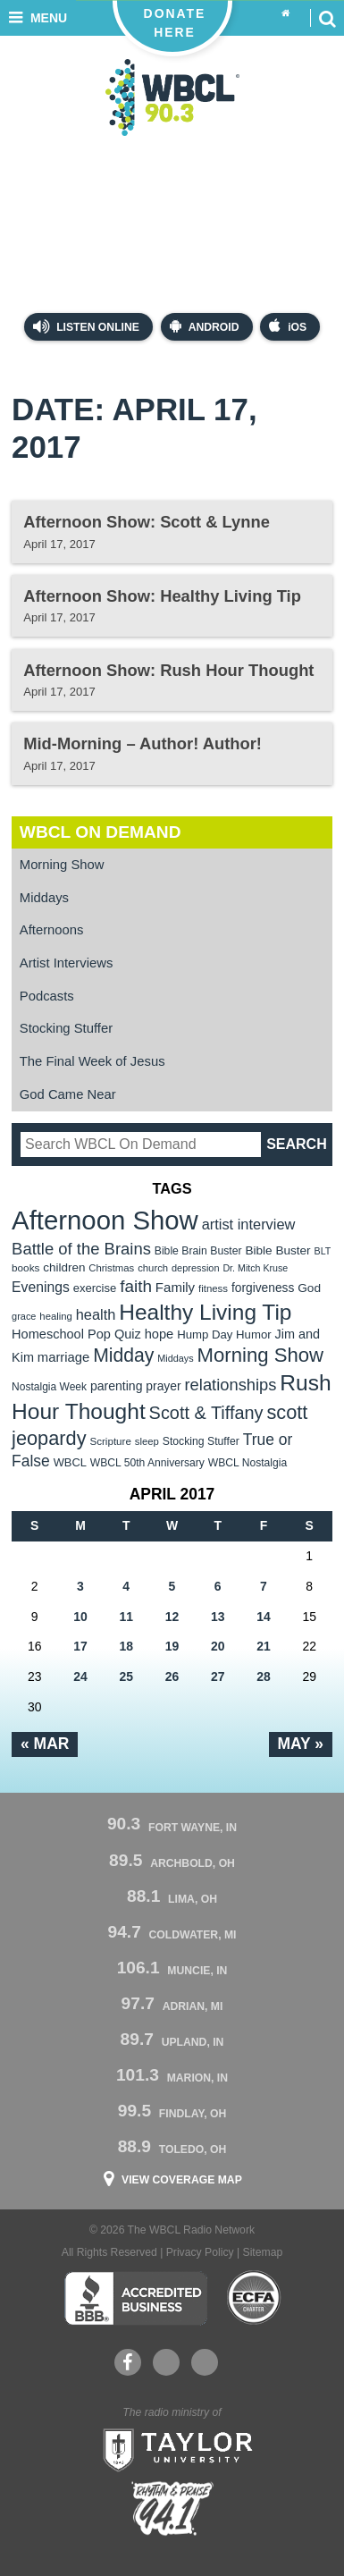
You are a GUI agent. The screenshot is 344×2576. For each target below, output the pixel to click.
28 (263, 1676)
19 (172, 1646)
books (25, 1267)
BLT (323, 1251)
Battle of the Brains (81, 1248)
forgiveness (262, 1288)
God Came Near (68, 1094)
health (96, 1314)
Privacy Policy (200, 2252)
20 (218, 1646)
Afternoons (52, 930)
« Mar (45, 1744)
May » (300, 1744)
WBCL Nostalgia (247, 1463)
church (153, 1268)
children (64, 1267)
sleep (147, 1441)
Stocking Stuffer (66, 1028)
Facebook (127, 2362)
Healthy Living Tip (205, 1312)
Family (175, 1287)
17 (80, 1646)
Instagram (205, 2362)
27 (218, 1676)
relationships (231, 1384)
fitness (213, 1288)
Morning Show (62, 864)
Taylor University (172, 2448)
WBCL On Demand (100, 832)
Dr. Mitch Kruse (255, 1268)
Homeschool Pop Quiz (76, 1334)
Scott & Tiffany (206, 1413)
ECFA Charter (254, 2298)
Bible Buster (277, 1250)
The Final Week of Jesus (92, 1061)
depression (196, 1268)
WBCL (70, 1462)
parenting (116, 1386)
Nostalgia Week (49, 1387)
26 (172, 1676)
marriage (64, 1357)
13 (218, 1616)
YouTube (165, 2362)
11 (126, 1616)
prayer (163, 1386)
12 (172, 1616)
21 (263, 1646)
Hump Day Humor (224, 1334)
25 (126, 1676)
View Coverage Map (182, 2180)
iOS (287, 326)
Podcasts (47, 996)
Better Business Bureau (135, 2298)
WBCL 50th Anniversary (147, 1463)
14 (263, 1616)
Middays (44, 898)
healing (55, 1316)
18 (126, 1646)
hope (159, 1334)
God (309, 1288)
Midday (123, 1355)
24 (80, 1676)
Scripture (110, 1441)
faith (136, 1286)
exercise (95, 1288)
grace (24, 1316)
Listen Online (86, 326)
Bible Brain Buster (198, 1251)
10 (80, 1616)
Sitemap (263, 2252)
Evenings (41, 1287)
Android (204, 326)
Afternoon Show (105, 1220)
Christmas (111, 1268)
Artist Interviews (66, 963)
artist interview (249, 1224)
